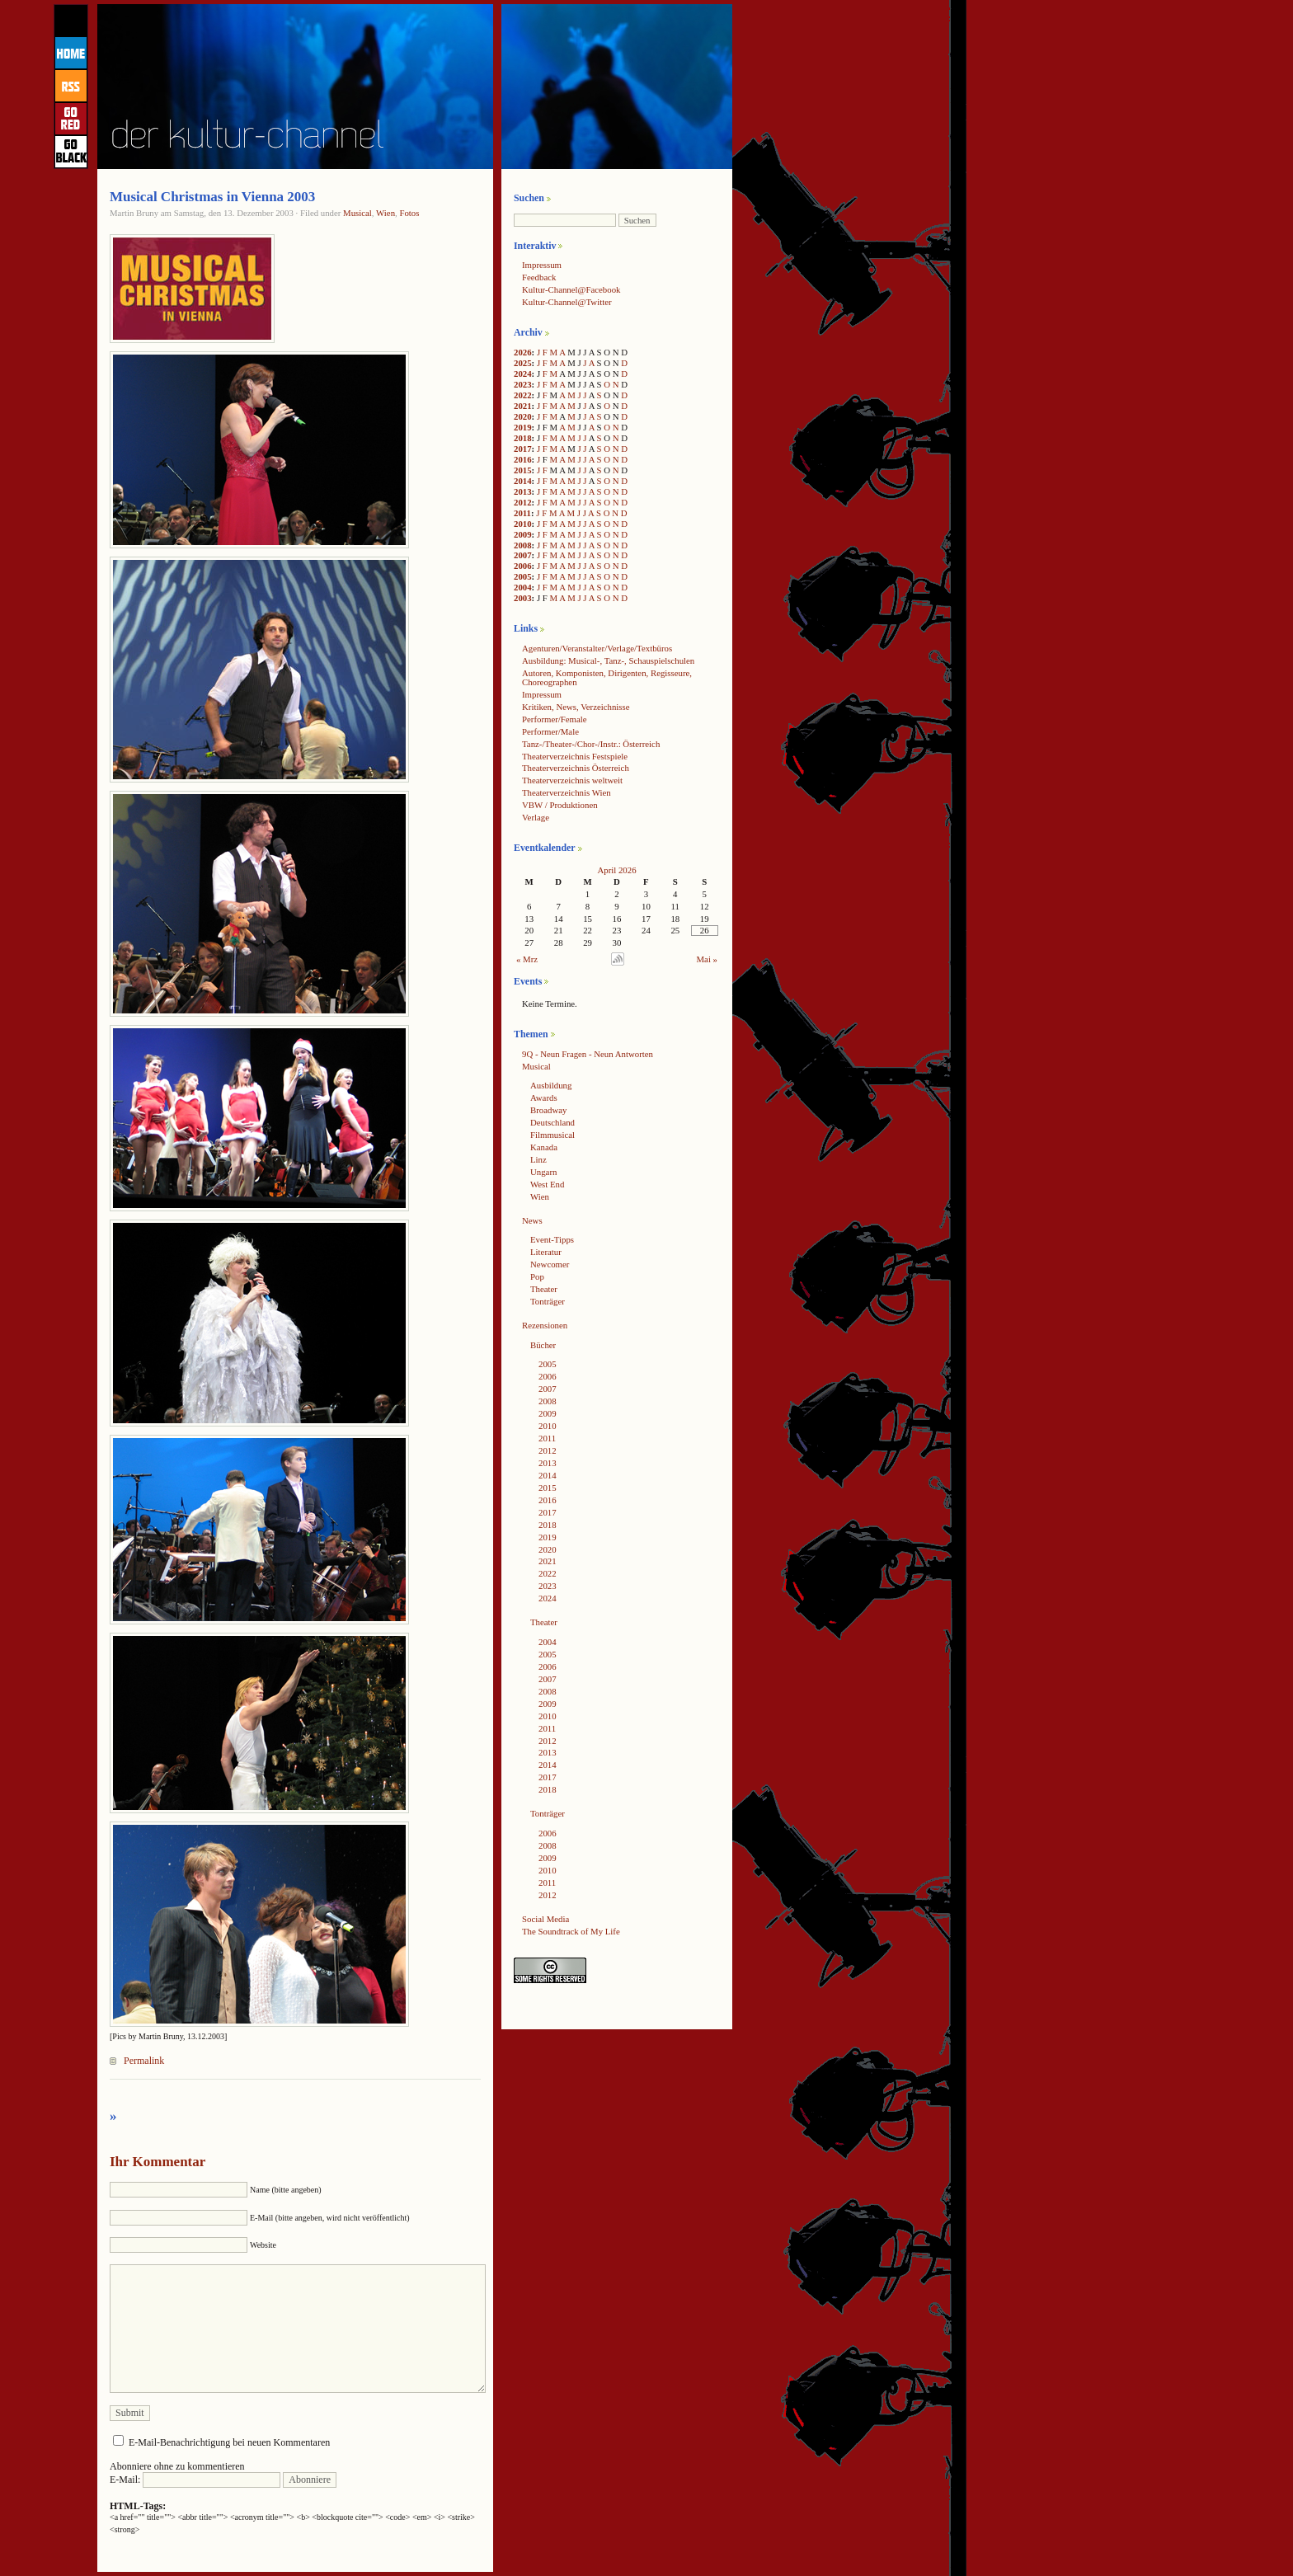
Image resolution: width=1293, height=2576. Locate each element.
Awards (543, 1097)
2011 (522, 513)
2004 (523, 587)
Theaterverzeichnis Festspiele (575, 756)
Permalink (144, 2060)
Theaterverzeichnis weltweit (572, 780)
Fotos (409, 213)
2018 (523, 438)
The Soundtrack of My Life (571, 1931)
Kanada (543, 1147)
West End (547, 1184)
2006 (523, 566)
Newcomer (549, 1264)
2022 (523, 395)
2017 (523, 449)
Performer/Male (550, 731)
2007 (523, 555)
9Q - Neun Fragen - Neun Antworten (587, 1054)
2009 (523, 534)
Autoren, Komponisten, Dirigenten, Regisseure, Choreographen (607, 677)
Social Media (545, 1919)
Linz (538, 1159)
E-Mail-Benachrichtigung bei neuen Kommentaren (229, 2442)
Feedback (539, 277)
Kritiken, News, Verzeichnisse (576, 707)
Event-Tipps (552, 1239)
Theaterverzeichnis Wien (566, 792)
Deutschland (552, 1122)
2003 (523, 598)
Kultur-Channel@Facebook (571, 289)
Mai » (707, 959)
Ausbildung (550, 1085)
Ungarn (543, 1172)
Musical (357, 213)
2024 (523, 373)
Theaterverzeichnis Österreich (575, 768)
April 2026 (616, 870)
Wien (385, 213)
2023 (523, 384)
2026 (523, 352)
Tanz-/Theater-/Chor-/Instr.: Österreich (591, 744)
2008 (523, 545)
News (532, 1220)
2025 (523, 363)
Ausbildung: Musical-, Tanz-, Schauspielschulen (608, 660)
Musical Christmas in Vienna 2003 (212, 196)
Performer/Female (554, 719)
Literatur (546, 1252)
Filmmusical (552, 1135)
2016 (523, 459)
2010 (523, 524)
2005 (523, 576)
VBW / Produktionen (560, 805)
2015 (523, 470)
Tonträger (547, 1301)
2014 (523, 481)
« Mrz (527, 959)
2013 (523, 491)
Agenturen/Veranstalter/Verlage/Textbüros (597, 648)
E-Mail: (195, 2479)
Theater (543, 1289)
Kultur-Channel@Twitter (567, 302)
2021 (523, 406)
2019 (523, 427)
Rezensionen (544, 1325)
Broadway (548, 1110)
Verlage (535, 817)
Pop (537, 1276)
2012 (523, 502)
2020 (523, 416)
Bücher (543, 1345)
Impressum (542, 265)
